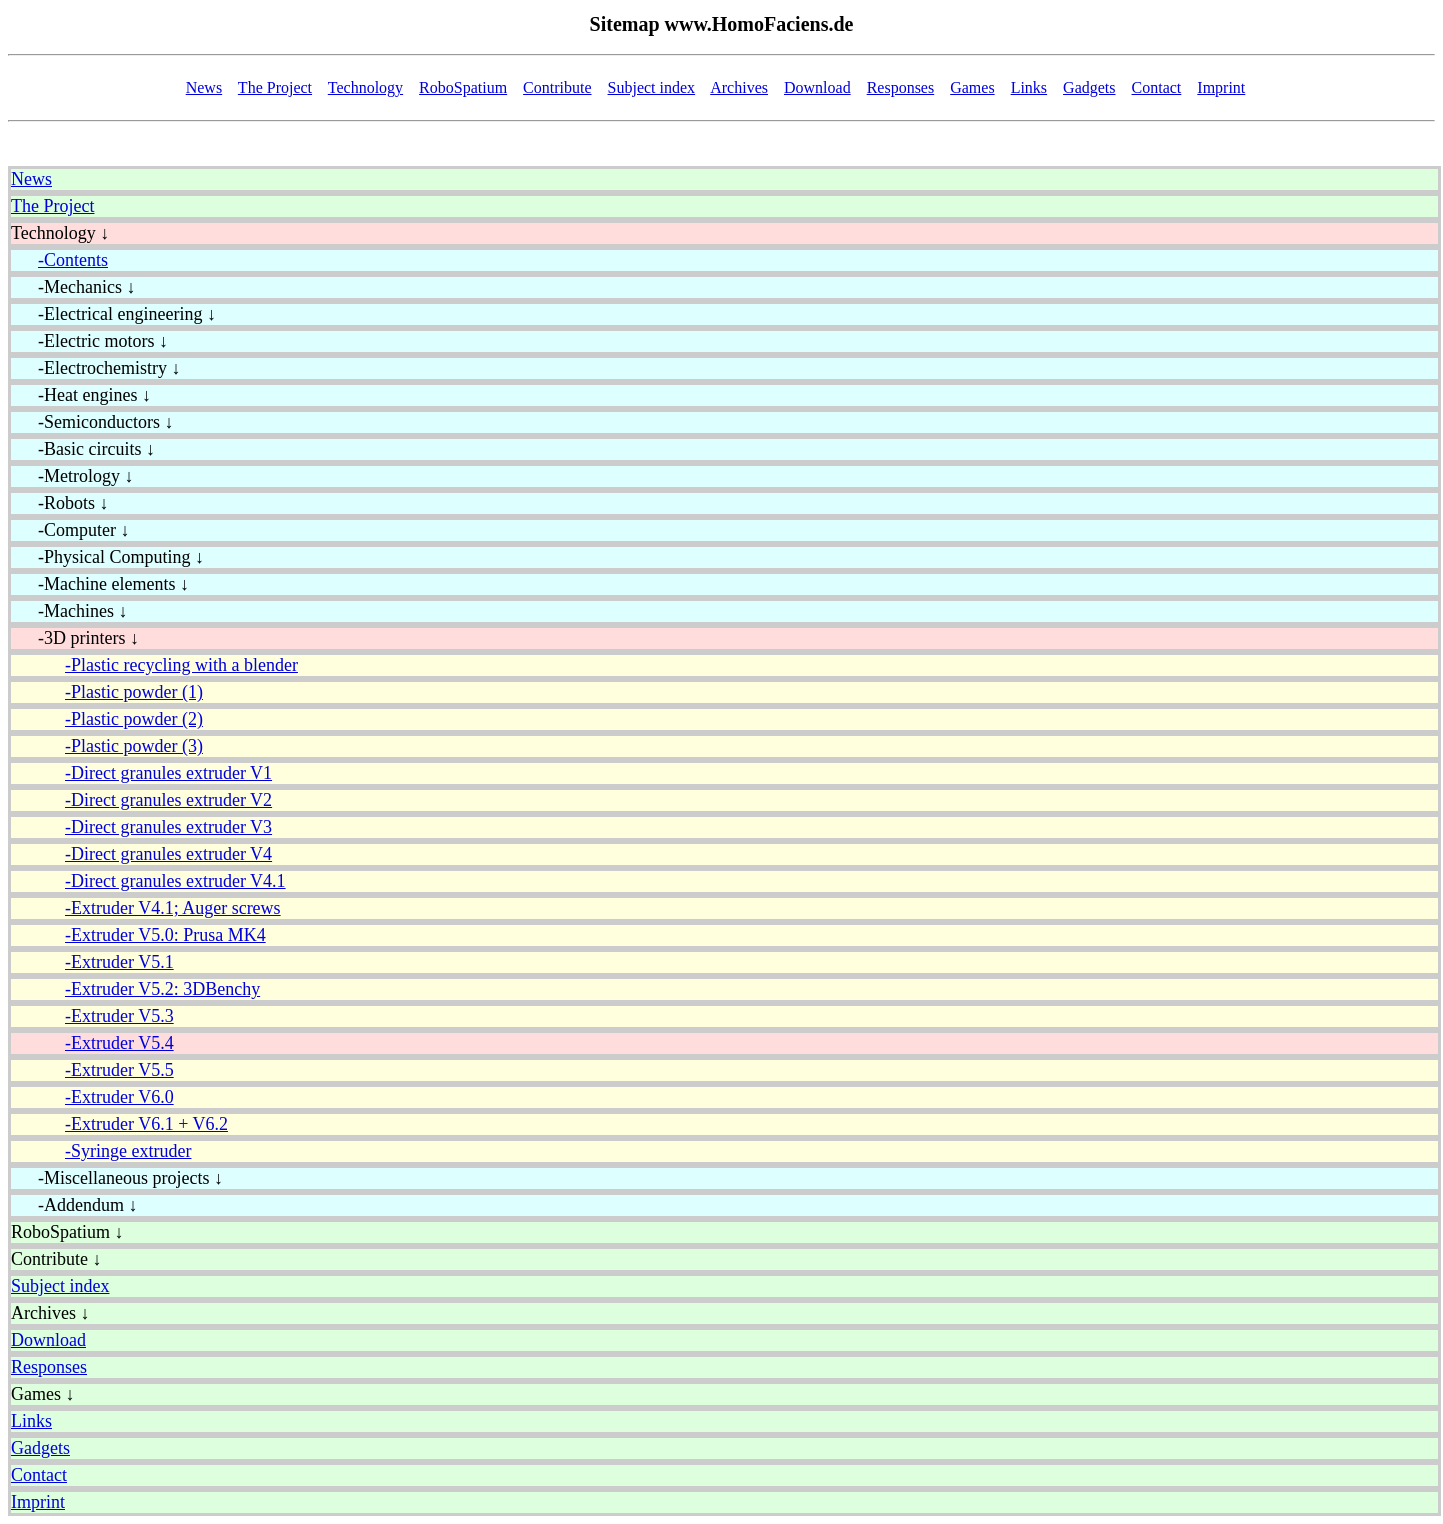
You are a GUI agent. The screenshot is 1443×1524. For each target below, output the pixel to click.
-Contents (73, 260)
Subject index (652, 87)
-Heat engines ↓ (81, 395)
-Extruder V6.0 (119, 1097)
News (204, 87)
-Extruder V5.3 (119, 1016)
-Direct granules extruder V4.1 (175, 881)
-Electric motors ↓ (89, 341)
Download (817, 87)
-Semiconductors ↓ (92, 422)
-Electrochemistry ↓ (95, 368)
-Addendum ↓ (74, 1205)
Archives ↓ (50, 1313)
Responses (901, 87)
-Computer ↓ (70, 530)
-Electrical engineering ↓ (113, 314)
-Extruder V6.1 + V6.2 (146, 1124)
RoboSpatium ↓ (67, 1232)
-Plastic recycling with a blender (181, 665)
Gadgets (1089, 87)
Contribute (557, 87)
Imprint (1221, 87)
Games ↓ (42, 1394)
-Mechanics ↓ (73, 287)
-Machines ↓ (69, 611)
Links (1029, 87)
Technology (365, 87)
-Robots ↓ (60, 503)
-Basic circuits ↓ (83, 449)
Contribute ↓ (56, 1259)
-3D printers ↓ (75, 638)
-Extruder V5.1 (119, 962)
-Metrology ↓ (72, 476)
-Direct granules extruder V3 (168, 827)
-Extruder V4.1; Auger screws (173, 908)
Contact (1157, 87)
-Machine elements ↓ (100, 584)
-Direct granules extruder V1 (168, 773)
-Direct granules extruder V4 (168, 854)
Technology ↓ (60, 233)
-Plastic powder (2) (134, 719)
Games (972, 87)
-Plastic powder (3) (134, 746)
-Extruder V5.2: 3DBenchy (162, 989)
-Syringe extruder (128, 1151)
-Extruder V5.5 (119, 1070)
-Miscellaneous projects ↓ (117, 1178)
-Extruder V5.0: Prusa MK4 (165, 935)
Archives (739, 87)
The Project (275, 87)
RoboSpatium (463, 87)
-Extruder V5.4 (119, 1043)
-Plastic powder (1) (134, 692)
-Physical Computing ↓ (107, 557)
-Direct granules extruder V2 (168, 800)
